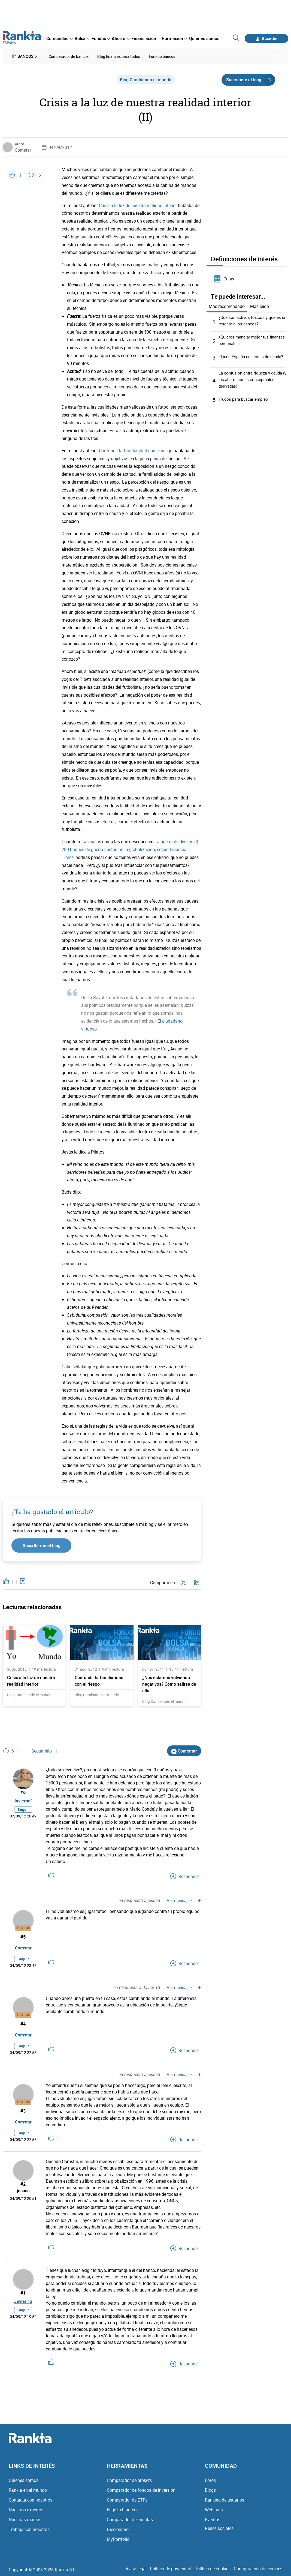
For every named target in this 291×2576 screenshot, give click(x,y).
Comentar (184, 1749)
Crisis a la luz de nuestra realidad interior (138, 204)
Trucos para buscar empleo (245, 398)
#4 (23, 2022)
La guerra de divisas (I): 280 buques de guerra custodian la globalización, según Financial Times (130, 848)
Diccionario (118, 2528)
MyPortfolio (118, 2538)
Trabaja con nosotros (29, 2528)
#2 (23, 2183)
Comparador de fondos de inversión (141, 2489)
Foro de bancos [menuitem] (162, 55)
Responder (184, 1875)
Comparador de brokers (129, 2479)
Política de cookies (213, 2567)
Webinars (214, 2508)
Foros (210, 2479)
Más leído (259, 305)
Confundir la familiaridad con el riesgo (135, 449)
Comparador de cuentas (130, 2518)
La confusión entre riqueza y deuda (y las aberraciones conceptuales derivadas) (252, 378)
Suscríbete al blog (250, 78)
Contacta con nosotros (30, 2499)
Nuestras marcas (25, 2518)
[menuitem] (59, 38)
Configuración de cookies (258, 2567)
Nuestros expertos (26, 2508)
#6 (23, 1791)
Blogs (210, 2489)
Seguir (23, 1812)
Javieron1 (23, 1802)
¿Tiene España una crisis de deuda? (253, 355)
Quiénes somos (23, 2479)
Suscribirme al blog (41, 1544)
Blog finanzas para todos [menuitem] (118, 55)
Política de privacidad (170, 2567)
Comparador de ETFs (127, 2499)
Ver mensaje (180, 1899)
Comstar (23, 149)
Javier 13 (23, 2302)
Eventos (212, 2518)
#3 (23, 2109)
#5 (23, 1935)
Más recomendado (227, 305)
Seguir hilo (38, 1750)
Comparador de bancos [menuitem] (68, 55)
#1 (23, 2292)
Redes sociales (219, 2527)
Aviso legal (136, 2567)
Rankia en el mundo (28, 2489)
